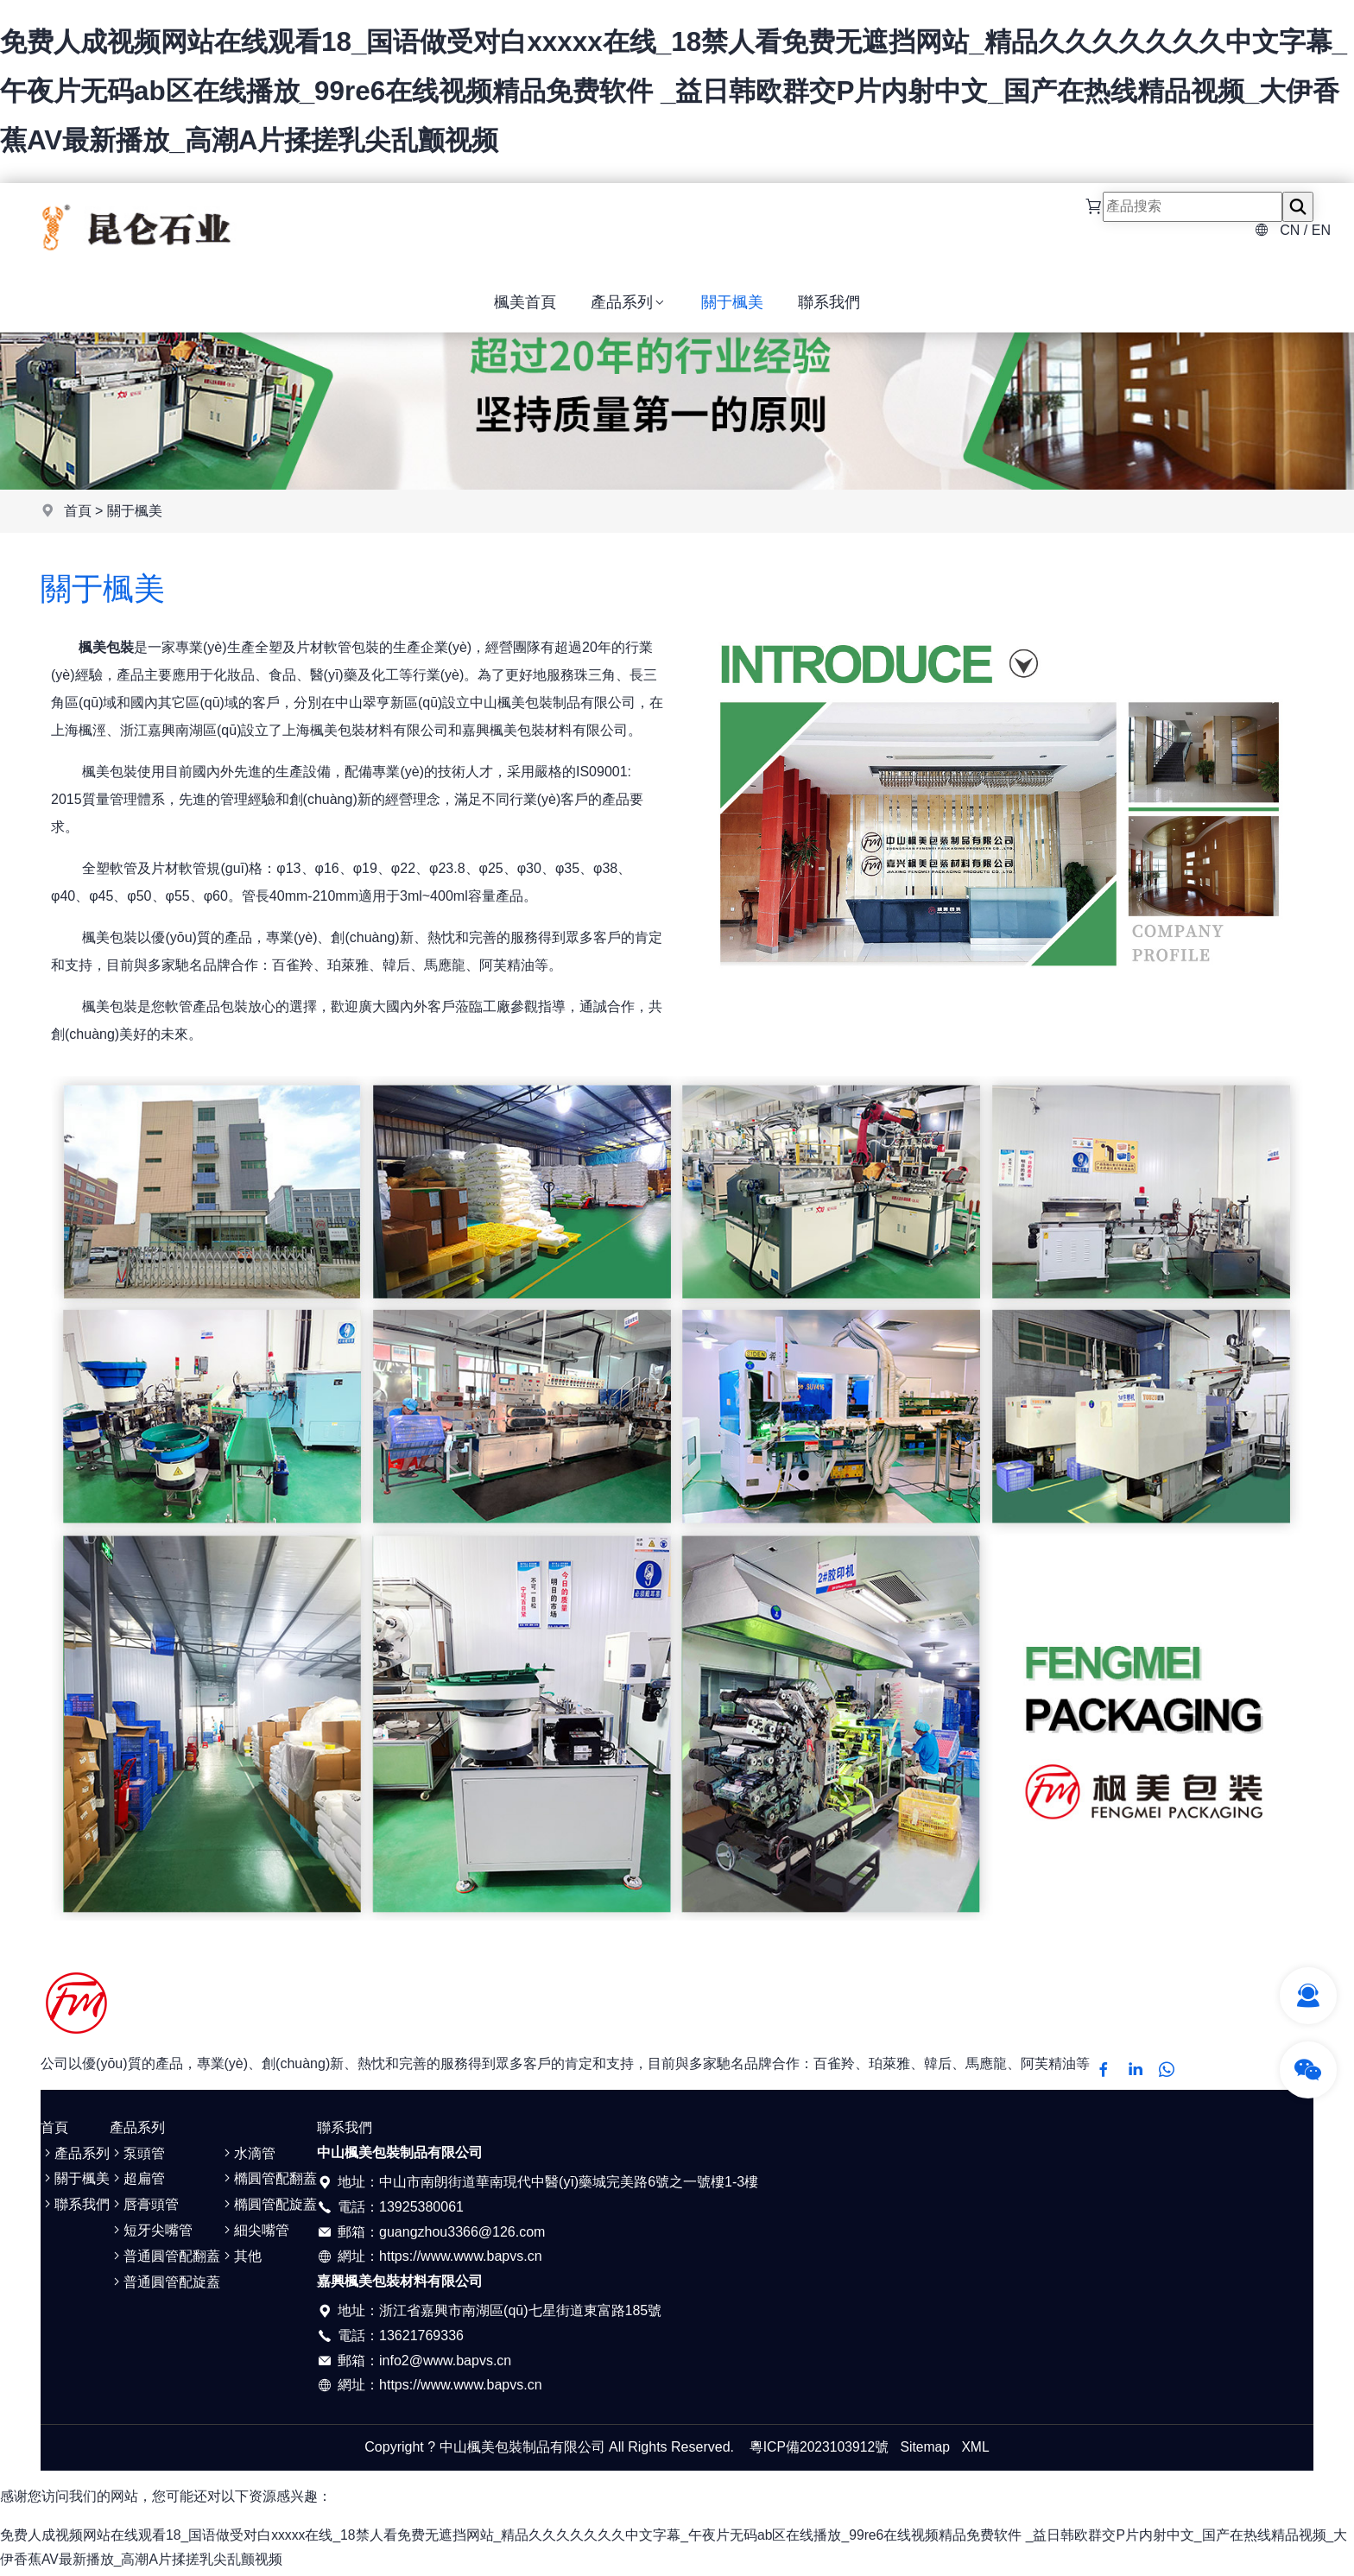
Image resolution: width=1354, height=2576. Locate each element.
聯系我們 (829, 311)
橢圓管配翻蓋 (268, 2181)
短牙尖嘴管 (151, 2233)
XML (977, 2449)
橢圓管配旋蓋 (268, 2207)
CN (1290, 233)
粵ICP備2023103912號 (818, 2449)
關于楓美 (732, 311)
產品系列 (629, 311)
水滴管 (247, 2156)
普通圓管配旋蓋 (165, 2284)
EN (1321, 233)
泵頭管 (137, 2156)
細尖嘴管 (254, 2233)
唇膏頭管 (144, 2207)
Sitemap (926, 2449)
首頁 (78, 514)
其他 (241, 2259)
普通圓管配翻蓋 (165, 2259)
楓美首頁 (525, 311)
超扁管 (137, 2181)
